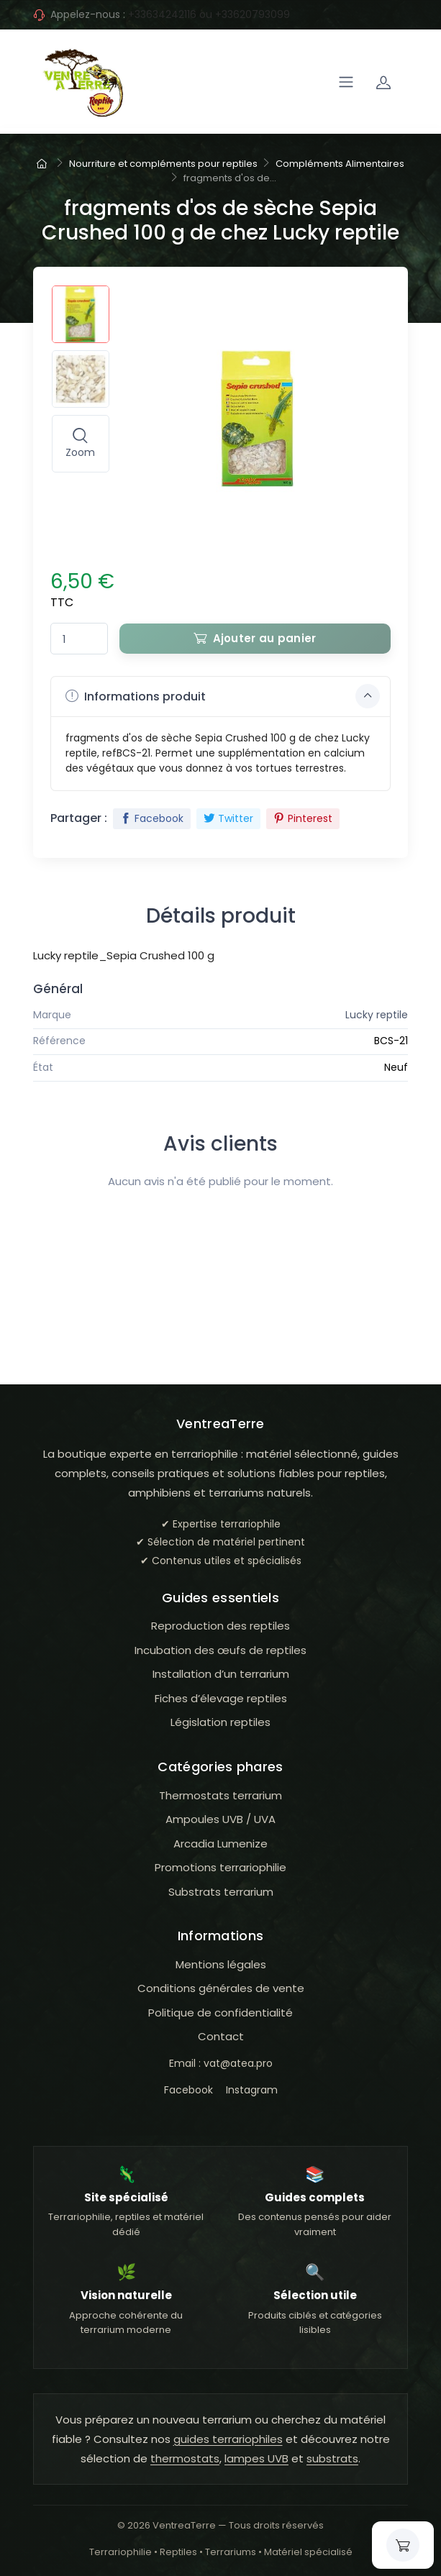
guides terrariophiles (228, 2439)
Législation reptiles (220, 1722)
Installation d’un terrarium (221, 1673)
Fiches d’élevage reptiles (221, 1698)
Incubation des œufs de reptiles (220, 1650)
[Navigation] (346, 82)
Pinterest (302, 818)
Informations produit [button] (223, 696)
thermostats (184, 2458)
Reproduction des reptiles (220, 1625)
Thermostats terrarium (220, 1795)
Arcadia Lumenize (220, 1843)
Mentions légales (221, 1964)
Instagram (252, 2090)
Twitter (228, 818)
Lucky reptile (376, 1015)
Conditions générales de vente (220, 1988)
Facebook (151, 818)
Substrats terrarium (220, 1891)
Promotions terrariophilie (220, 1867)
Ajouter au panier (255, 638)
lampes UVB (256, 2458)
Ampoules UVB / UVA (220, 1819)
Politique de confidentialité (220, 2012)
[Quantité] (79, 639)
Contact (221, 2036)
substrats (332, 2458)
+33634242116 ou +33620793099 (209, 14)
